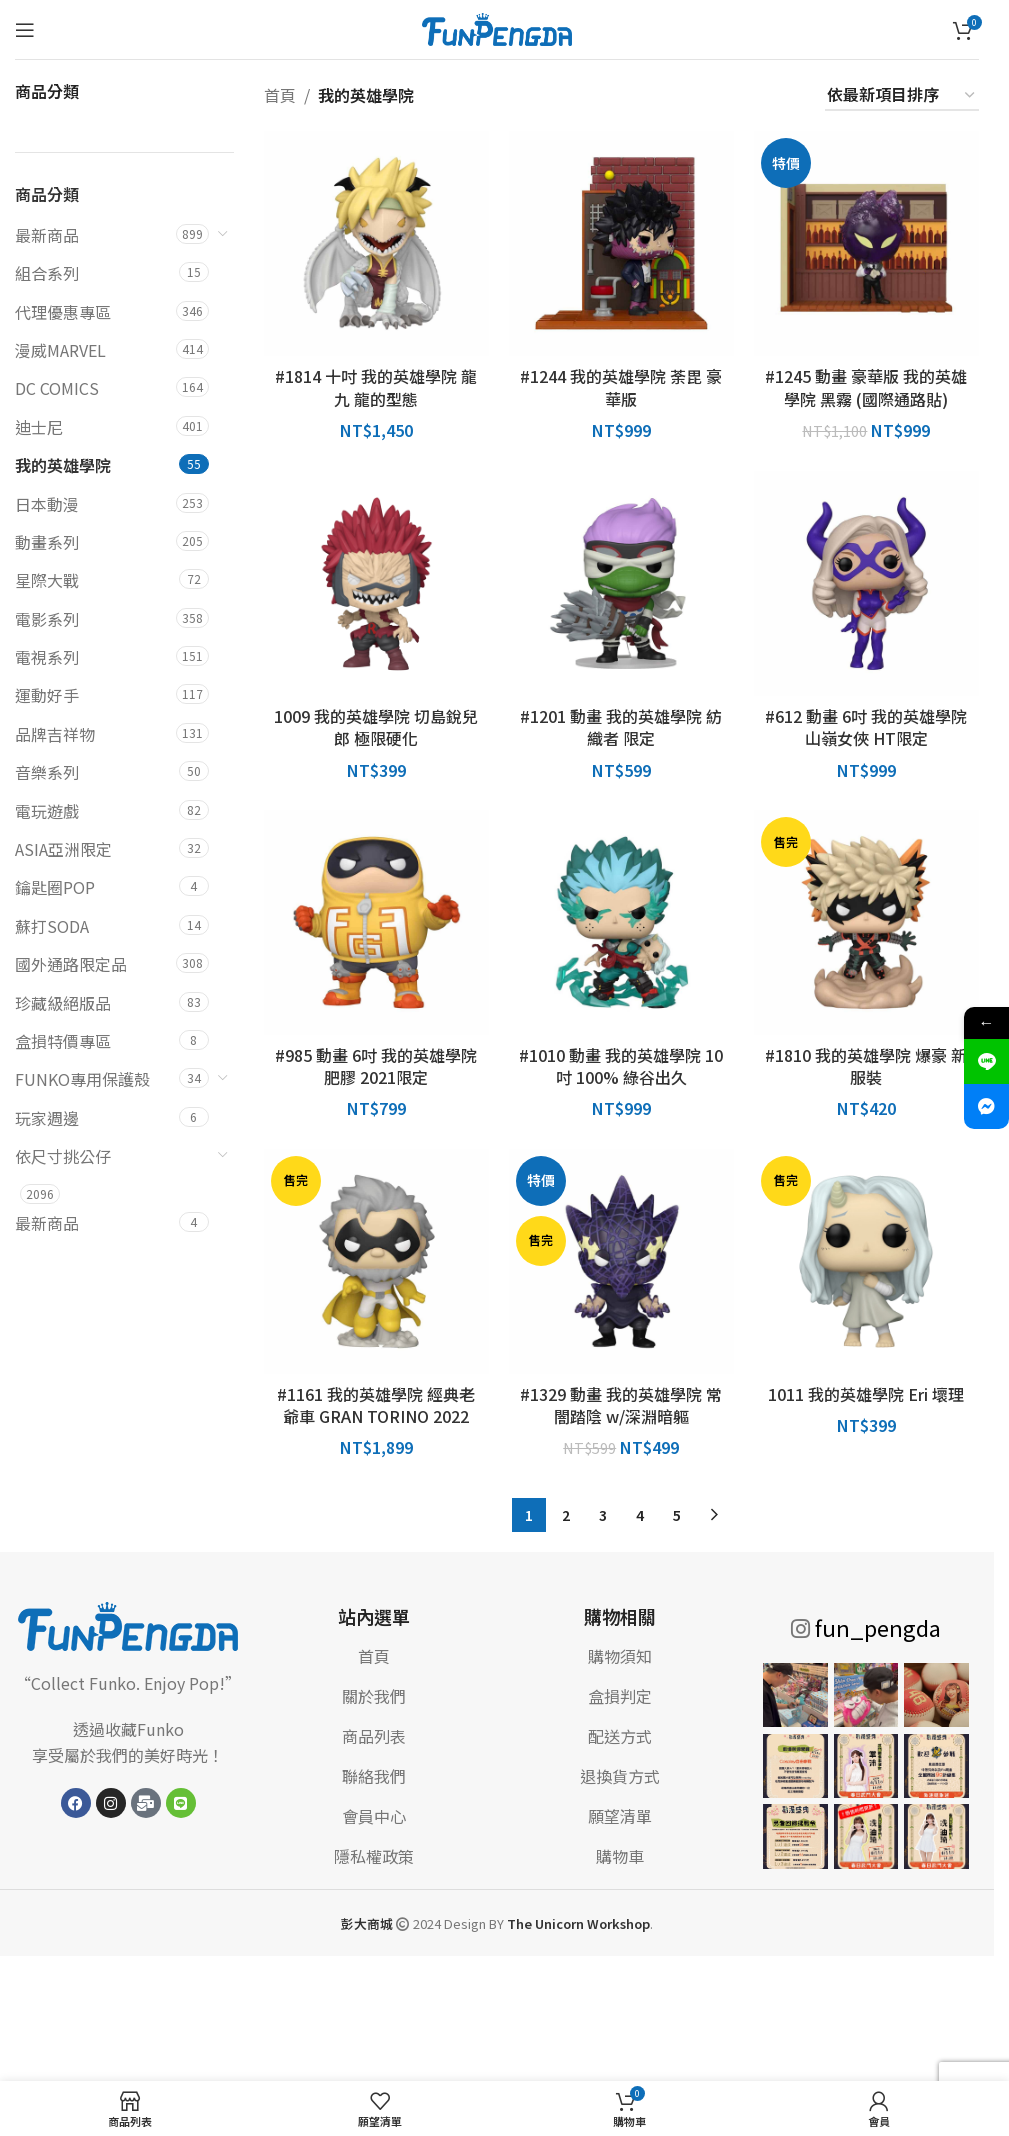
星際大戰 (47, 580)
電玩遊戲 (47, 811)
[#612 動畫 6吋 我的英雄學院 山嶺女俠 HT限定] (866, 583)
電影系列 (47, 619)
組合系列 (47, 273)
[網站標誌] (497, 27)
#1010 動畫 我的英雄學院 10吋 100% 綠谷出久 (621, 1066)
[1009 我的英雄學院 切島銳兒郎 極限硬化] (376, 583)
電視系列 (47, 657)
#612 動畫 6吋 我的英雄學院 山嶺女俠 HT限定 (866, 727)
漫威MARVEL (60, 350)
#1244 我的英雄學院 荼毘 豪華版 (621, 387)
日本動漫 (47, 504)
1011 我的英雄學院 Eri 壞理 (866, 1394)
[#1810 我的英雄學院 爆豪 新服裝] (866, 922)
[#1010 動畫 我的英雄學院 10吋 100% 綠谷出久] (621, 922)
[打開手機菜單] (25, 30)
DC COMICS (57, 388)
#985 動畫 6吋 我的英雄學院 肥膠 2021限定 (376, 1066)
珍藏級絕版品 (63, 1003)
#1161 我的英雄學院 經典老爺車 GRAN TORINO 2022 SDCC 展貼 (376, 1416)
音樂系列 (47, 772)
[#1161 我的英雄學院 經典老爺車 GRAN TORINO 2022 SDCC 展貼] (376, 1261)
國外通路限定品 (71, 964)
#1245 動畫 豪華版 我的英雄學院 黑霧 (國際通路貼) (866, 387)
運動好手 (47, 695)
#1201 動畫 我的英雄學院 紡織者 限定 (621, 727)
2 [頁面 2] (566, 1515)
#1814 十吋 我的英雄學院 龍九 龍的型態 (376, 387)
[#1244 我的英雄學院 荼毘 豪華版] (621, 243)
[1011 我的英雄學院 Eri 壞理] (866, 1261)
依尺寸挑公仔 (63, 1156)
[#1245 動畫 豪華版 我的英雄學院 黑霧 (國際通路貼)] (866, 243)
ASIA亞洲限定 (63, 849)
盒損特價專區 (63, 1041)
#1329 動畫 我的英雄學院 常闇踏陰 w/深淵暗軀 (621, 1405)
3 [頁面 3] (603, 1515)
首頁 (280, 95)
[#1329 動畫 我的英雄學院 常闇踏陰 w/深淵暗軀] (621, 1261)
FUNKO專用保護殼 (82, 1079)
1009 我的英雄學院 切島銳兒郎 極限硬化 (376, 727)
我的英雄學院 (63, 465)
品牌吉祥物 (55, 734)
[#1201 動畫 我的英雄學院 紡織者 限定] (621, 583)
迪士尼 (39, 427)
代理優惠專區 (63, 312)
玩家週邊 (47, 1118)
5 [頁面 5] (677, 1515)
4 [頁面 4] (640, 1515)
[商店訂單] (902, 95)
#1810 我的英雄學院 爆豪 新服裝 (866, 1066)
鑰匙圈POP (55, 887)
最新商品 (47, 235)
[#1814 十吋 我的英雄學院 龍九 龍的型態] (376, 243)
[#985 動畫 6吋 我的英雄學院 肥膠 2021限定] (376, 922)
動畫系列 (47, 542)
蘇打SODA (52, 926)
